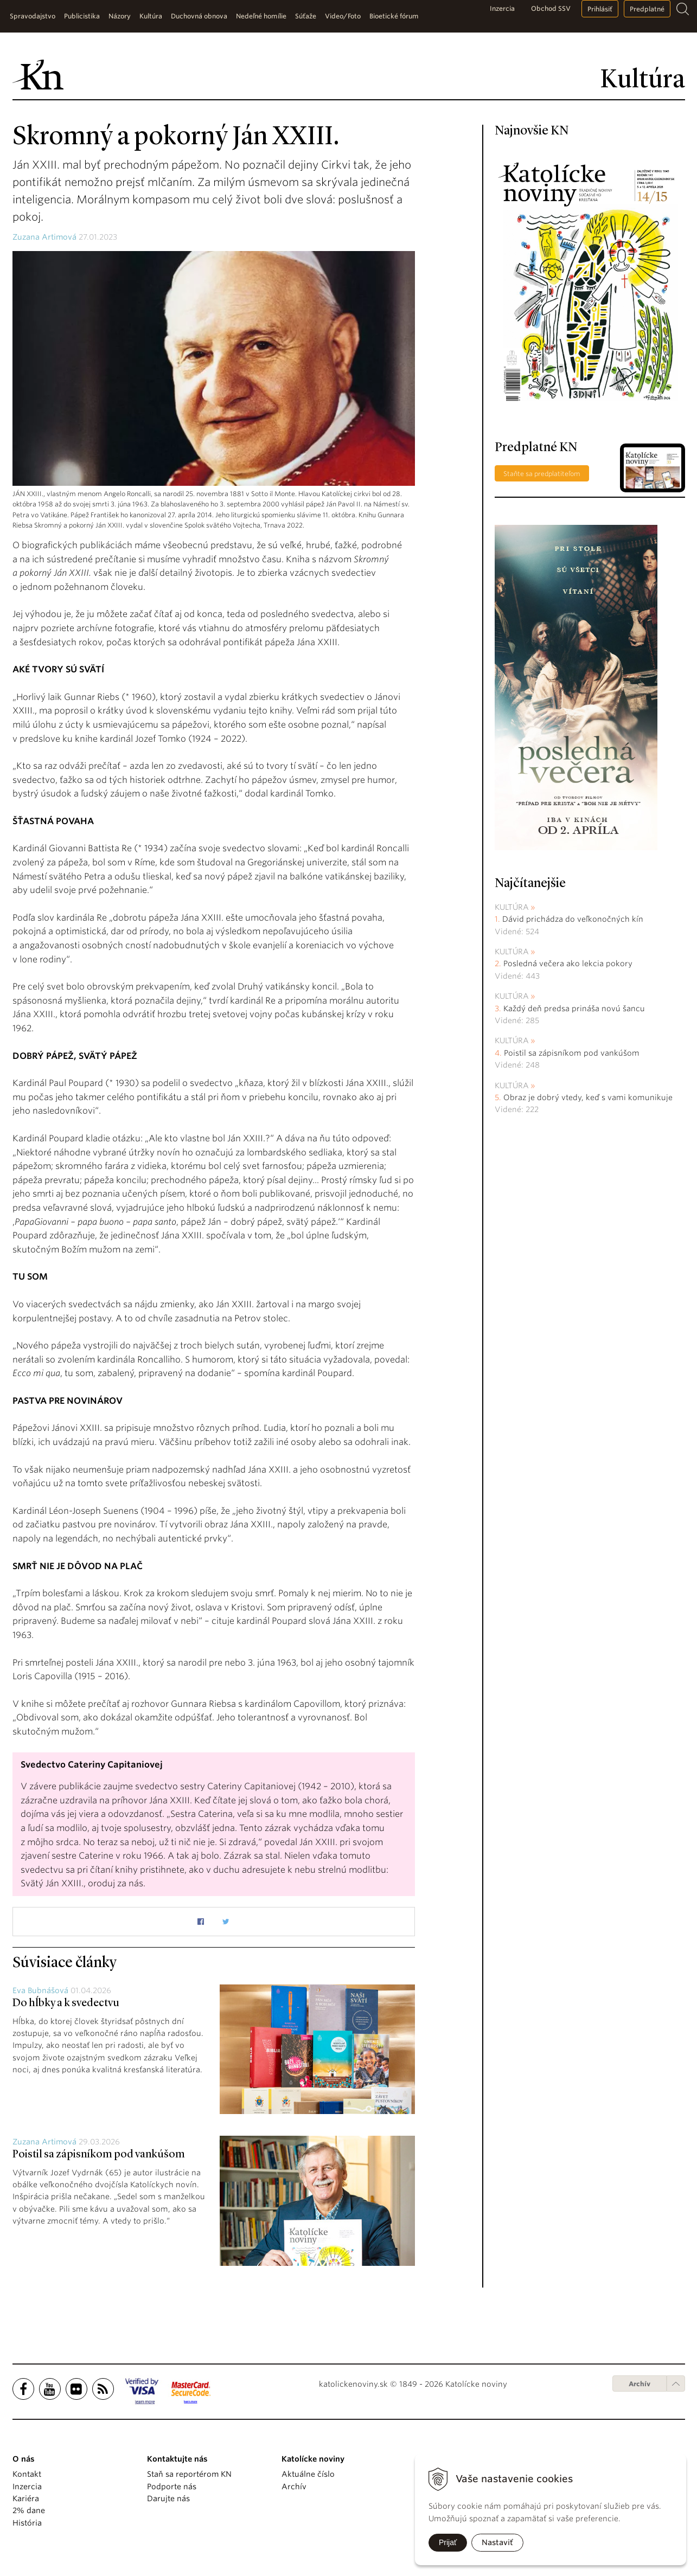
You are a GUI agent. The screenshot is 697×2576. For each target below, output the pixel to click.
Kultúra (512, 907)
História (27, 2523)
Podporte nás (171, 2486)
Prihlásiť (599, 9)
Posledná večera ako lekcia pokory (567, 963)
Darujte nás (168, 2498)
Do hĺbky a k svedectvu (65, 2003)
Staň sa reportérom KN (189, 2474)
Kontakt (26, 2474)
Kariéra (25, 2498)
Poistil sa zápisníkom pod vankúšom (98, 2154)
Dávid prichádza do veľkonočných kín (572, 919)
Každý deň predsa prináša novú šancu (574, 1008)
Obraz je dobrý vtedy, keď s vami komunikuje (588, 1097)
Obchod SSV (551, 8)
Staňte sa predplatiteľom (541, 474)
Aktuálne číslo (308, 2474)
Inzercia (502, 8)
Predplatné (647, 9)
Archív (639, 2384)
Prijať (448, 2542)
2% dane (28, 2510)
